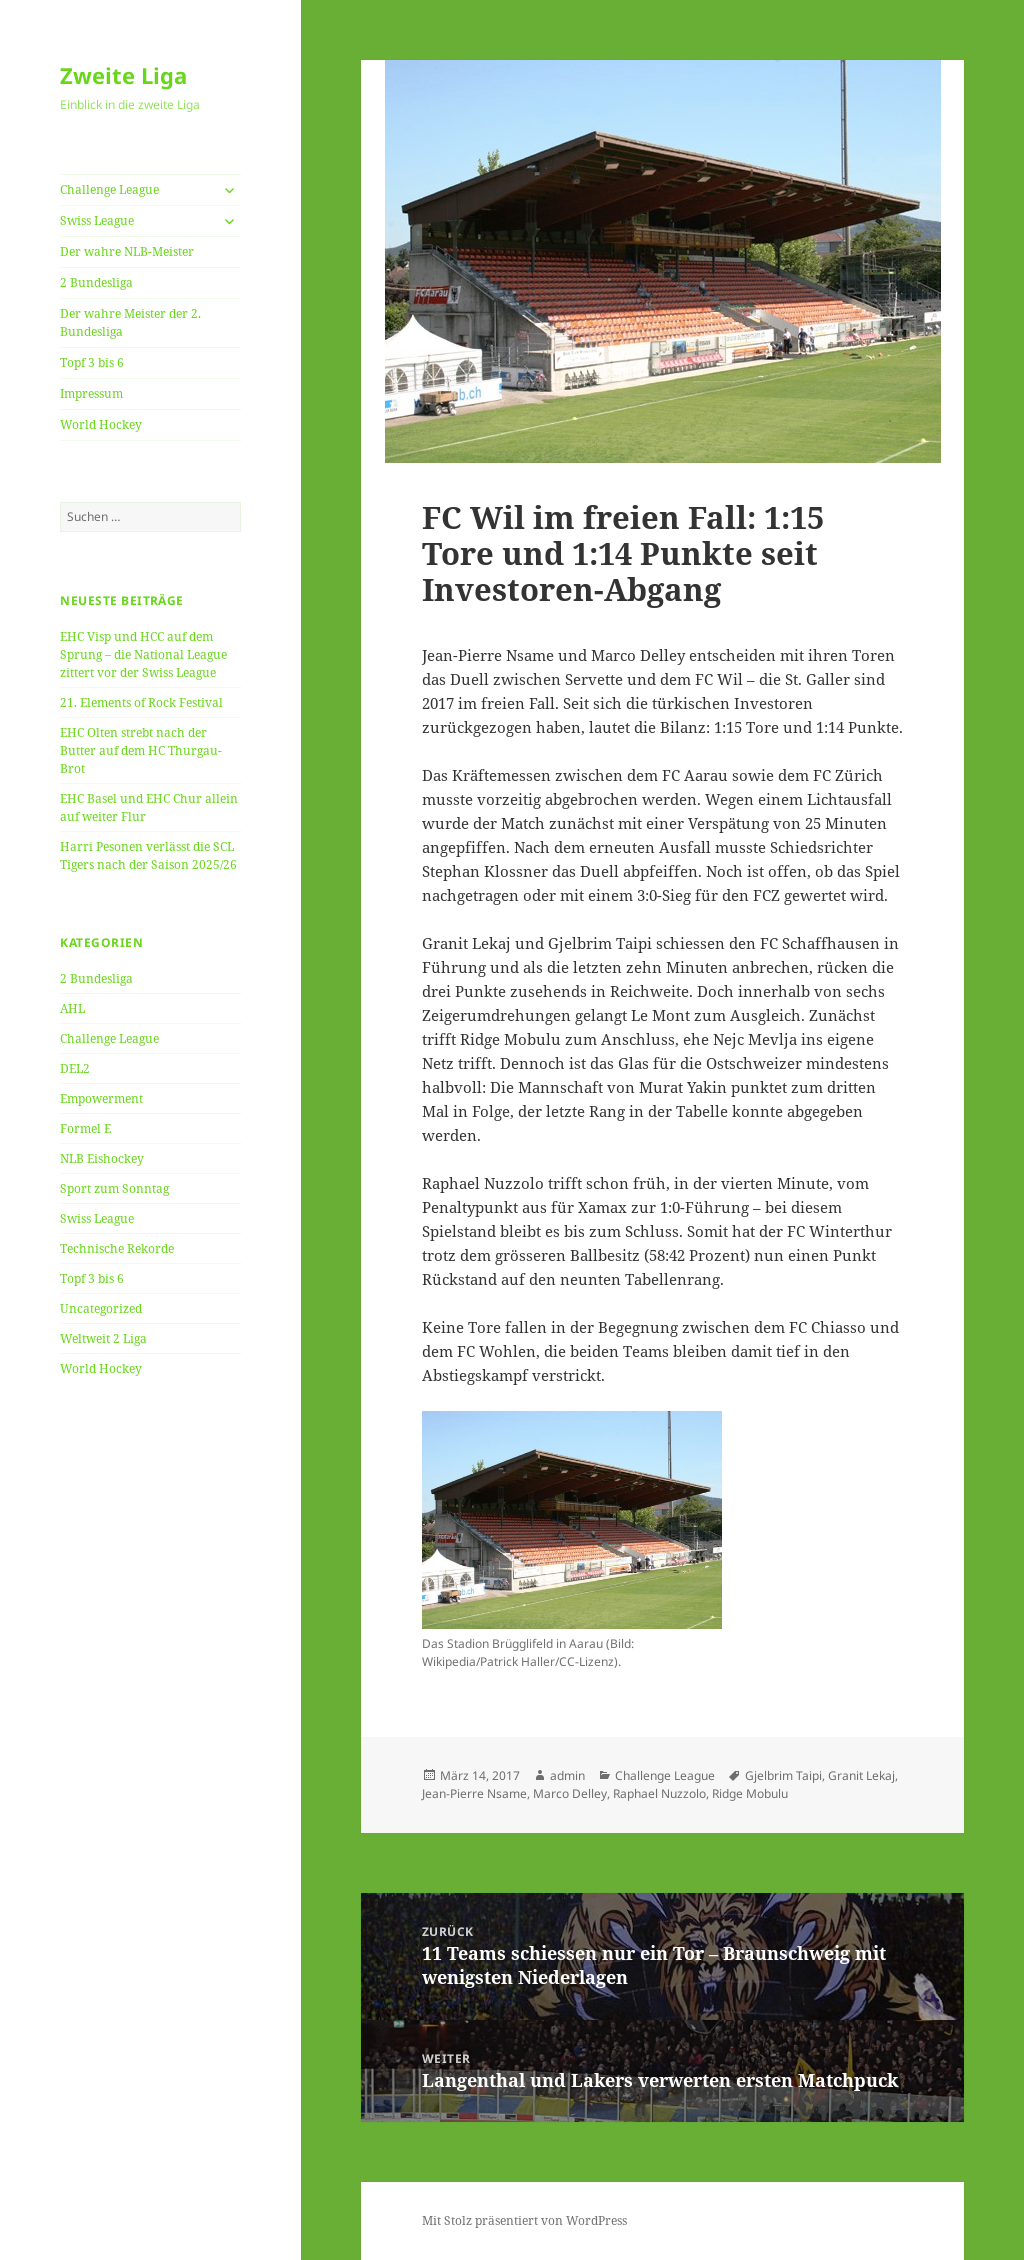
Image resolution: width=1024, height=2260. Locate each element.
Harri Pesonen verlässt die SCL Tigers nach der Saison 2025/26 (148, 855)
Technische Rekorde (117, 1248)
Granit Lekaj (861, 1775)
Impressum (91, 393)
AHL (72, 1008)
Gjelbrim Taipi (783, 1775)
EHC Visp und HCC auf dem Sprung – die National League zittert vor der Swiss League (143, 654)
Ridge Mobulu (750, 1793)
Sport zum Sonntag (114, 1188)
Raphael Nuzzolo (659, 1793)
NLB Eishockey (102, 1158)
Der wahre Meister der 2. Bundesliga (130, 322)
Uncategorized (101, 1308)
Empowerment (101, 1098)
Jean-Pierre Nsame (474, 1793)
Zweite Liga (123, 75)
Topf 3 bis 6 (92, 362)
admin (567, 1775)
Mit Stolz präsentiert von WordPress (524, 2220)
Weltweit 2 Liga (103, 1338)
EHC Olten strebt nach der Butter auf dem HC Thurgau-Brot (141, 750)
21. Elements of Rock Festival (141, 702)
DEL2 (75, 1068)
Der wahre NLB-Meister (127, 251)
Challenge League (109, 189)
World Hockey (101, 424)
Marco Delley (570, 1793)
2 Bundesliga (96, 282)
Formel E (85, 1128)
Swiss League (97, 220)
